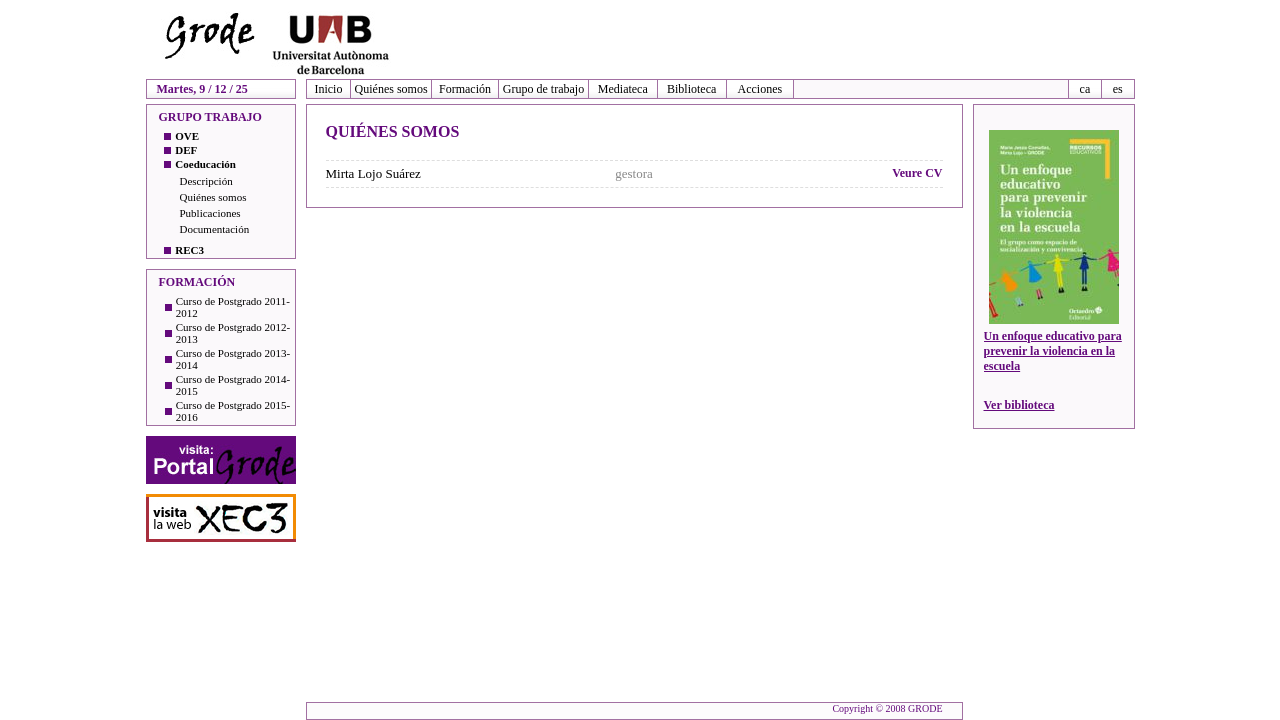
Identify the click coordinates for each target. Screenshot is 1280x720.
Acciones (760, 89)
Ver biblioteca (1019, 405)
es (1118, 89)
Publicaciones (210, 213)
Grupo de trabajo (543, 89)
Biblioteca (691, 89)
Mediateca (623, 89)
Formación (465, 89)
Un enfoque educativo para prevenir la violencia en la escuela (1053, 351)
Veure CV (917, 173)
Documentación (215, 229)
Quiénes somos (391, 89)
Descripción (206, 181)
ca (1085, 89)
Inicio (328, 89)
